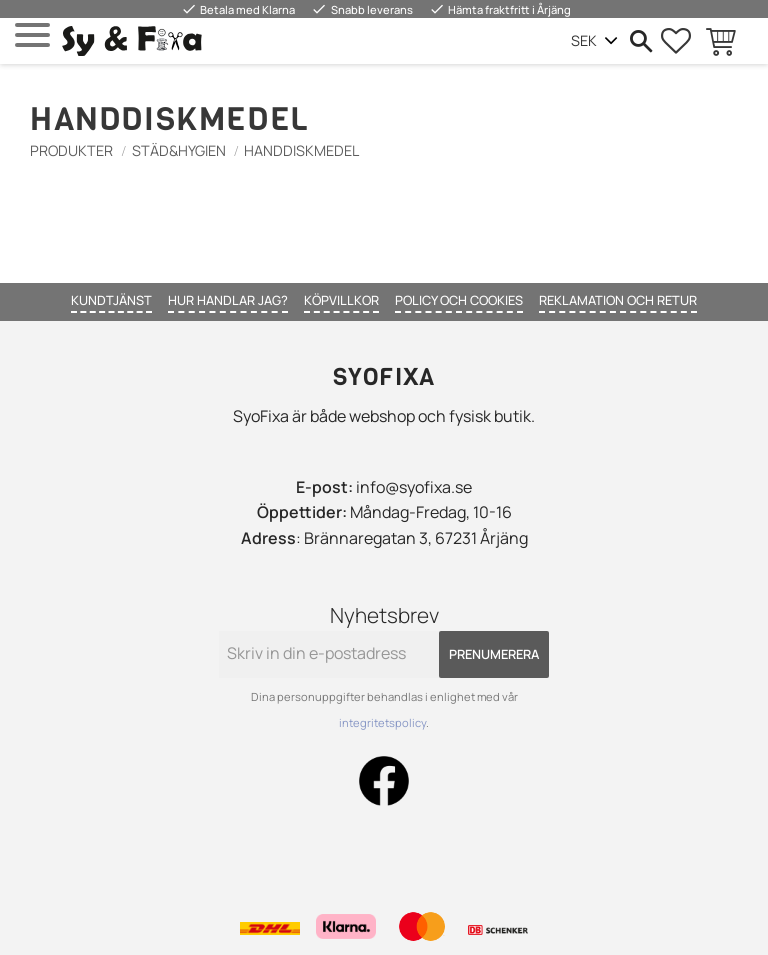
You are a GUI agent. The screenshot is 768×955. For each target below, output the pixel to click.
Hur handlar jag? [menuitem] (228, 300)
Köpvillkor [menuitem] (341, 300)
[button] (32, 35)
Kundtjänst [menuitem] (111, 300)
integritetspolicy (382, 722)
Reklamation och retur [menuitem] (618, 300)
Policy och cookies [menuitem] (459, 300)
